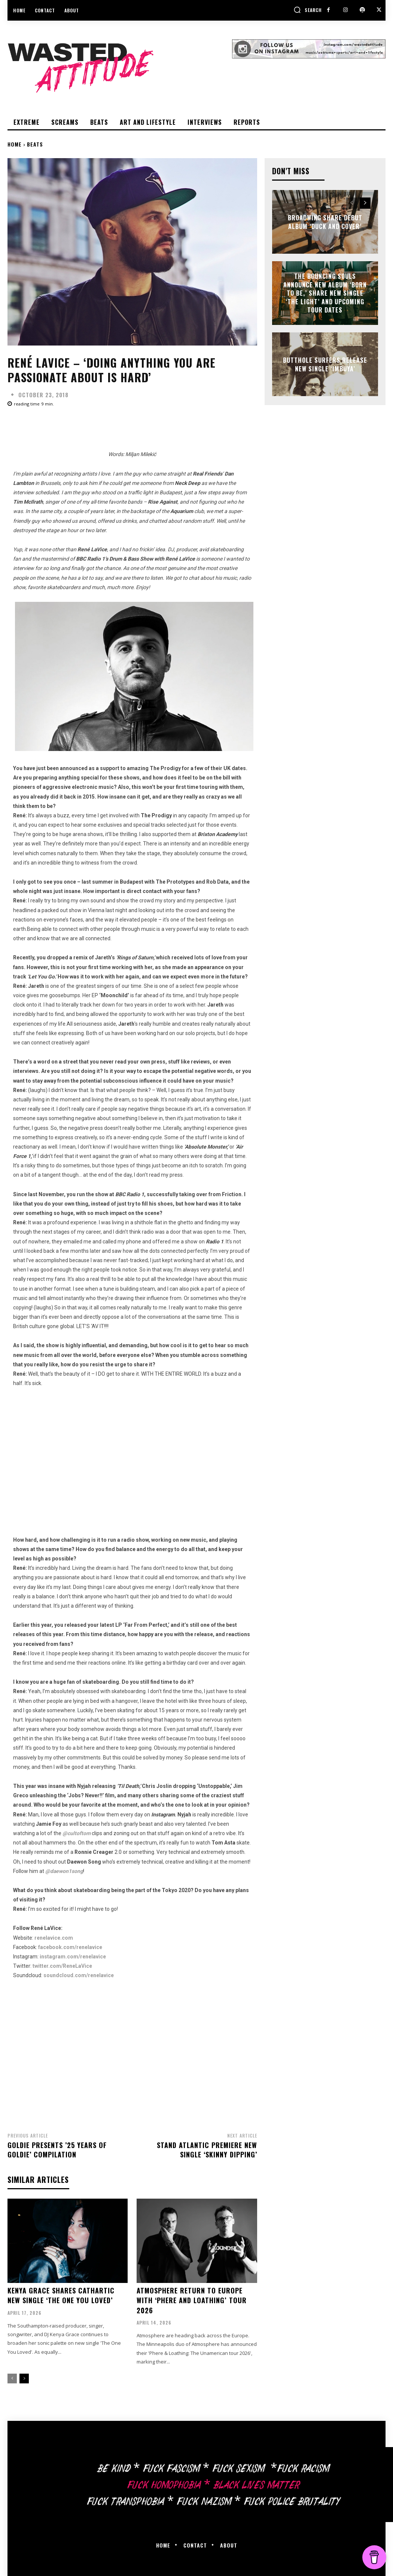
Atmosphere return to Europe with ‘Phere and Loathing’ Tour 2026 (191, 2299)
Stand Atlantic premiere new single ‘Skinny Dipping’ (207, 2149)
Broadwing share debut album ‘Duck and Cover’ (325, 221)
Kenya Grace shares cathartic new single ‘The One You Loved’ (61, 2294)
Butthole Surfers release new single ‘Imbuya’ (325, 364)
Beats (35, 144)
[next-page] (24, 2377)
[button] (307, 9)
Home (14, 144)
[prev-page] (12, 2377)
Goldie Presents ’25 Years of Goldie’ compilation (57, 2149)
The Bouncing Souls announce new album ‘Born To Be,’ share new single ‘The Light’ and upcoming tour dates (325, 293)
